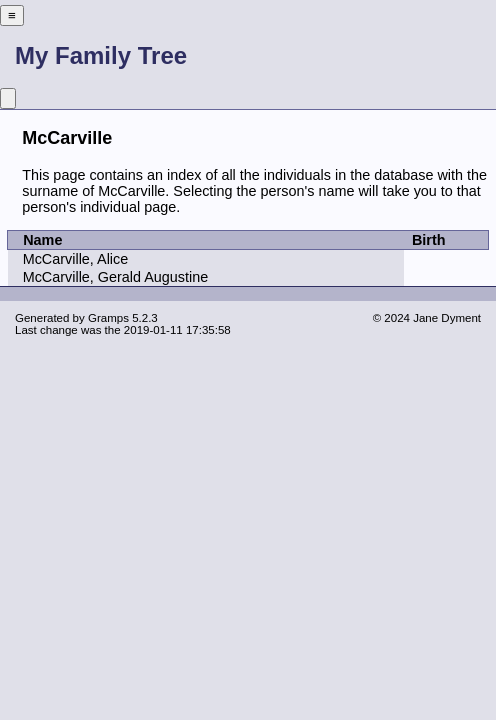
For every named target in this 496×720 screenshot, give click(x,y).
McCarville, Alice (76, 259)
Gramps (108, 318)
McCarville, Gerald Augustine (116, 277)
